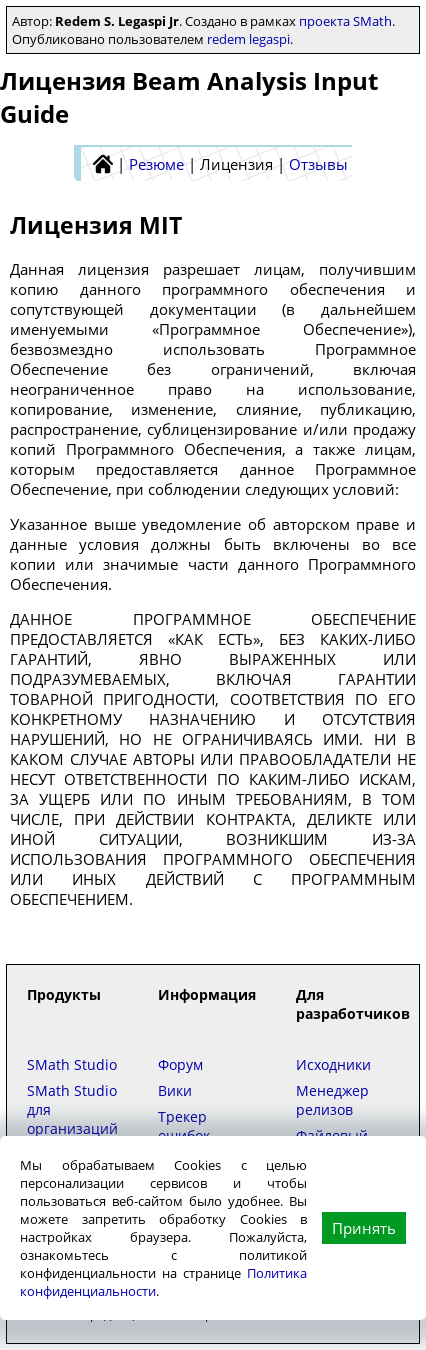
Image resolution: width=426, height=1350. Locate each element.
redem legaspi (248, 39)
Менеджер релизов (332, 1100)
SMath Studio (72, 1064)
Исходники (333, 1064)
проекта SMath (345, 21)
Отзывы (318, 164)
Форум (180, 1064)
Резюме (156, 164)
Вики (175, 1090)
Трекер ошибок (184, 1126)
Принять (364, 1228)
